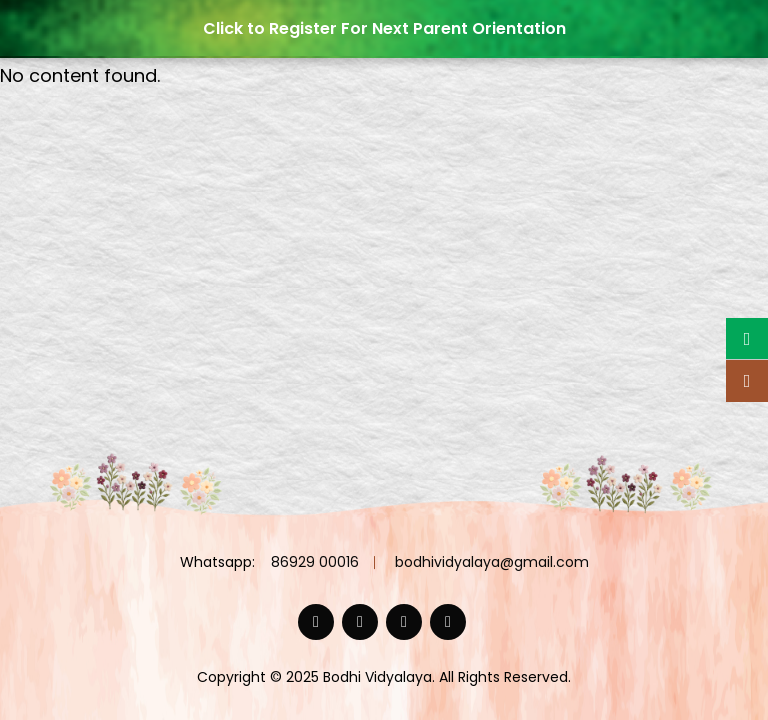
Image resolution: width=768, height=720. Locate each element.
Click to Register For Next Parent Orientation (384, 28)
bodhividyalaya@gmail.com (492, 562)
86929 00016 (315, 562)
